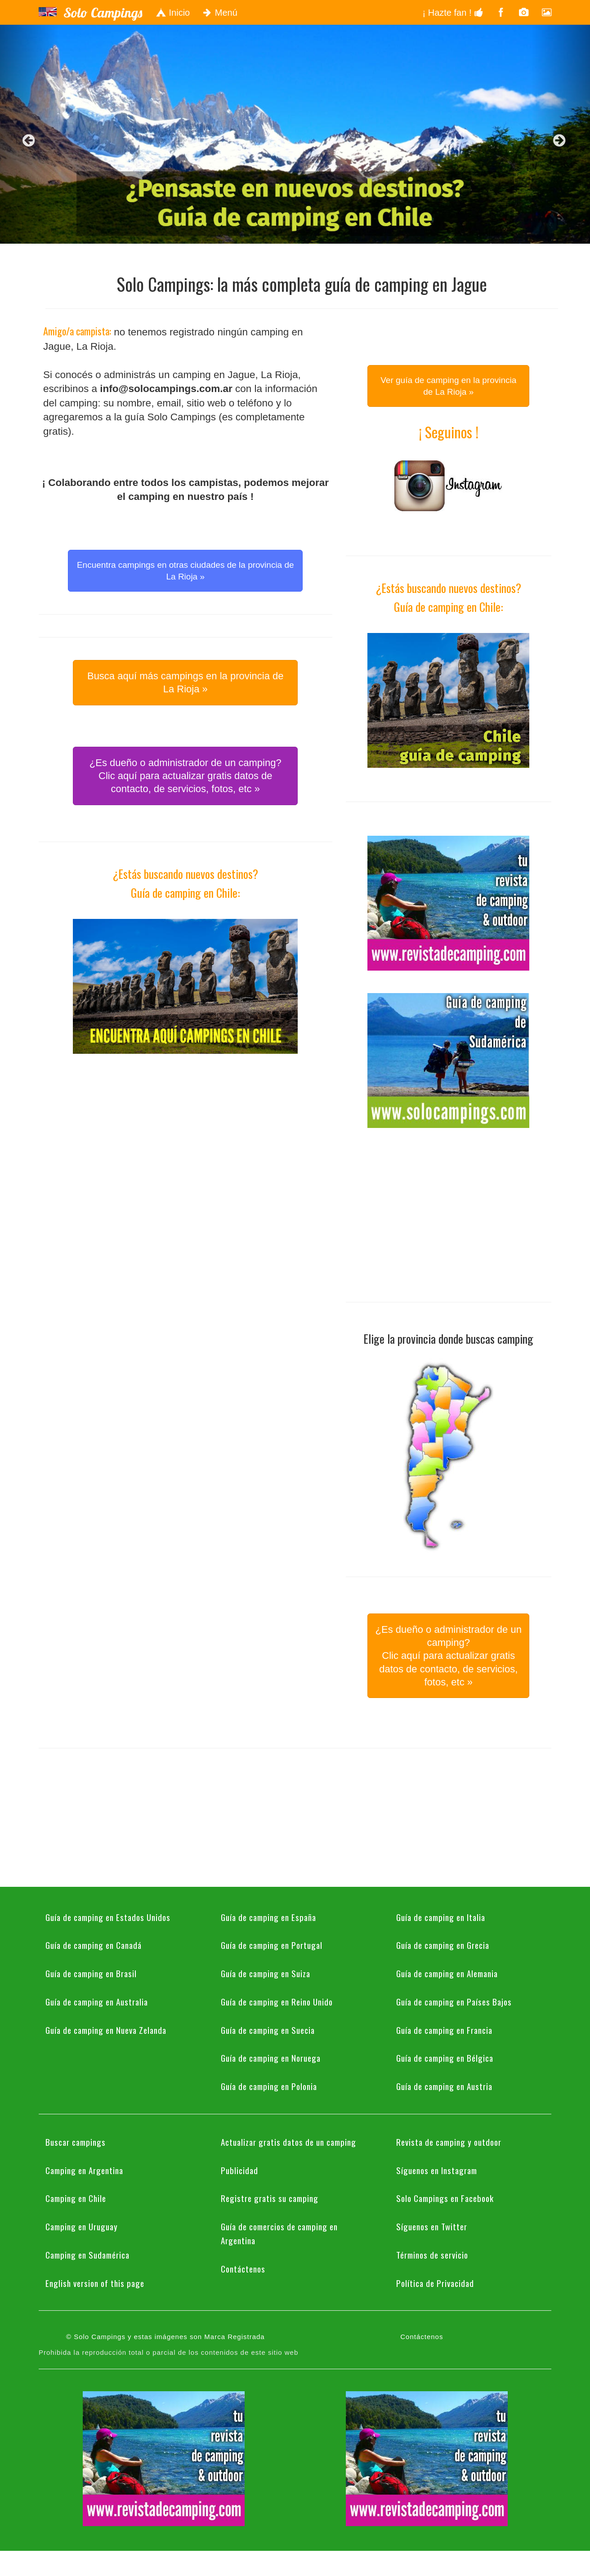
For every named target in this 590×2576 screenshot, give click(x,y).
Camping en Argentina (84, 2170)
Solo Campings (102, 12)
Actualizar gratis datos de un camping (288, 2141)
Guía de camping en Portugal (271, 1945)
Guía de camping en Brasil (91, 1973)
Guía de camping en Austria (444, 2086)
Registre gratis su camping (269, 2198)
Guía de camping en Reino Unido (277, 2001)
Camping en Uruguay (81, 2226)
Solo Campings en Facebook (445, 2198)
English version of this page (94, 2283)
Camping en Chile (75, 2198)
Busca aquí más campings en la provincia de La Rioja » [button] (185, 682)
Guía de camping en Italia (440, 1917)
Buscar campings (75, 2141)
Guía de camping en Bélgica (444, 2057)
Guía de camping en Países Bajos (454, 2001)
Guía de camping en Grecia (442, 1945)
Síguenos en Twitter (431, 2226)
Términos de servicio (432, 2254)
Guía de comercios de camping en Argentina (279, 2233)
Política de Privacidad (435, 2283)
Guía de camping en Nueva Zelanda (105, 2029)
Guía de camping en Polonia (269, 2086)
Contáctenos (243, 2268)
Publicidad (239, 2170)
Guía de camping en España (268, 1917)
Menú (220, 13)
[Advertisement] (185, 1139)
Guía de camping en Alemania (447, 1973)
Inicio (173, 13)
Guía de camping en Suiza (265, 1973)
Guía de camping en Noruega (271, 2057)
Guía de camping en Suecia (268, 2029)
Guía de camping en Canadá (93, 1945)
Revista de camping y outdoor (448, 2141)
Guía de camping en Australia (96, 2001)
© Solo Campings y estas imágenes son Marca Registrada (165, 2336)
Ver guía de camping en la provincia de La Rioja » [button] (448, 385)
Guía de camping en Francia (444, 2029)
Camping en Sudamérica (87, 2254)
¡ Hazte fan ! (453, 13)
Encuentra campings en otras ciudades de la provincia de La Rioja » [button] (185, 570)
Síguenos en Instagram (436, 2170)
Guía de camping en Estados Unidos (107, 1917)
